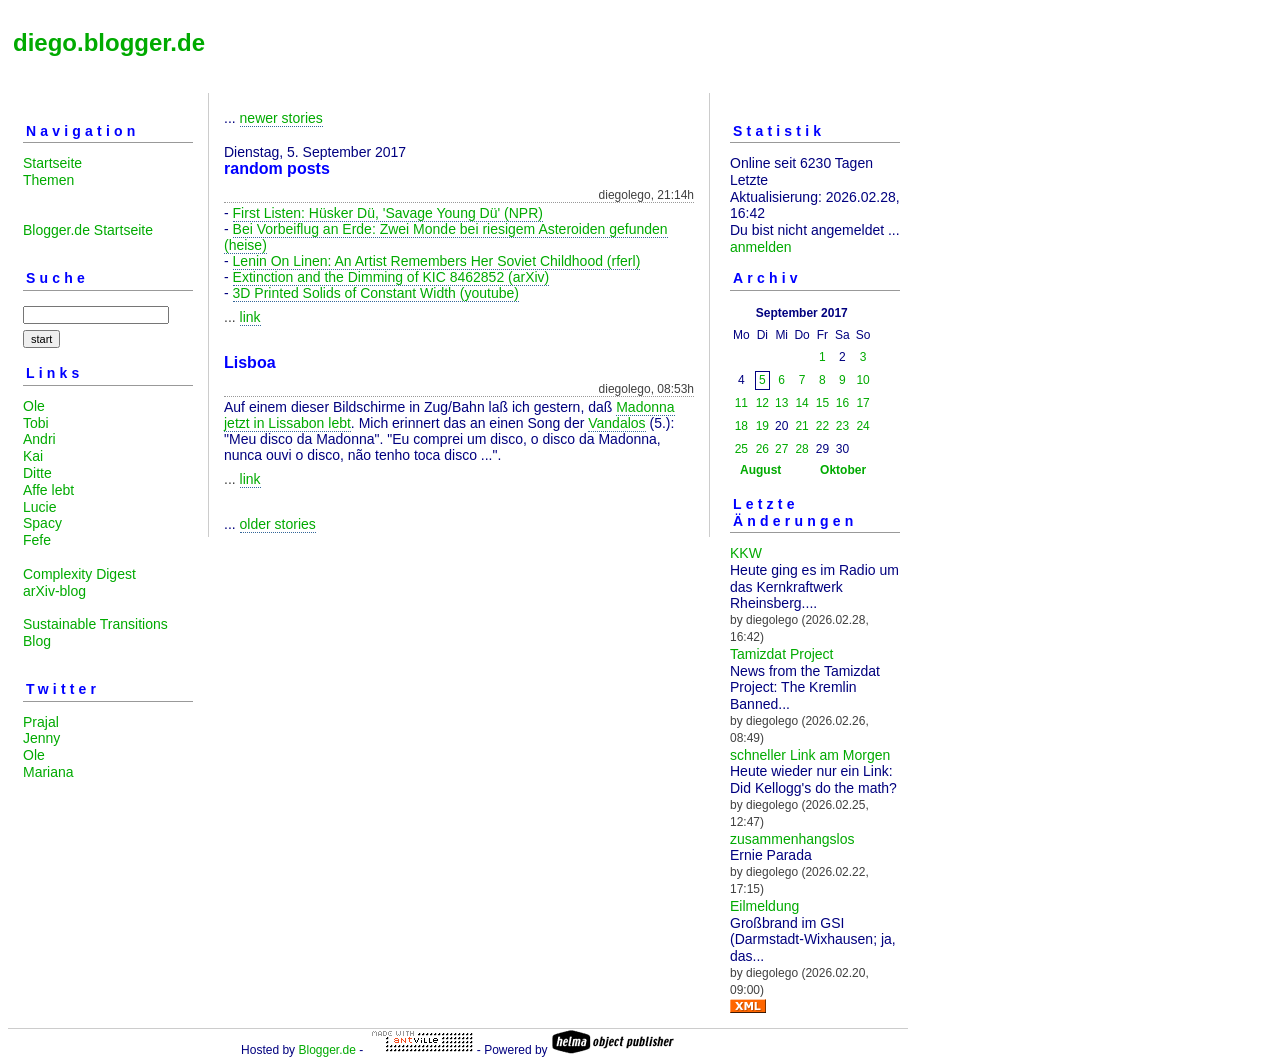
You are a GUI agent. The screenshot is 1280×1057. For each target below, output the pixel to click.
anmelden (761, 247)
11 (741, 403)
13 (781, 403)
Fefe (37, 540)
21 (801, 426)
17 (862, 403)
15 (822, 403)
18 (741, 426)
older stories (278, 524)
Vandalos (616, 423)
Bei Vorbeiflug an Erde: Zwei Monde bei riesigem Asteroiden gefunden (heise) (446, 237)
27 (781, 449)
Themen (48, 180)
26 (762, 449)
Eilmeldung (764, 906)
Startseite (52, 163)
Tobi (36, 423)
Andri (39, 439)
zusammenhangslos (792, 839)
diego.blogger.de (109, 42)
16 (842, 403)
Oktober (843, 470)
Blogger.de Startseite (88, 230)
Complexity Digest (79, 574)
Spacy (42, 523)
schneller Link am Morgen (810, 755)
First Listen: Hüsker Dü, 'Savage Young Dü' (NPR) (388, 213)
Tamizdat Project (781, 654)
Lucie (39, 507)
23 (842, 426)
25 (741, 449)
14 (801, 403)
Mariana (48, 772)
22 (822, 426)
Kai (33, 456)
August (760, 470)
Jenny (41, 738)
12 (762, 403)
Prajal (41, 722)
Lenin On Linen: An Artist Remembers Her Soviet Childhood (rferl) (437, 261)
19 (762, 426)
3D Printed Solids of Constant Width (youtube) (376, 293)
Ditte (37, 473)
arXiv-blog (54, 591)
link (250, 317)
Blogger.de (326, 1050)
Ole (34, 406)
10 (862, 380)
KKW (746, 553)
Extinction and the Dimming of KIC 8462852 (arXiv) (391, 277)
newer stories (281, 118)
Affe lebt (48, 490)
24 (862, 426)
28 (801, 449)
